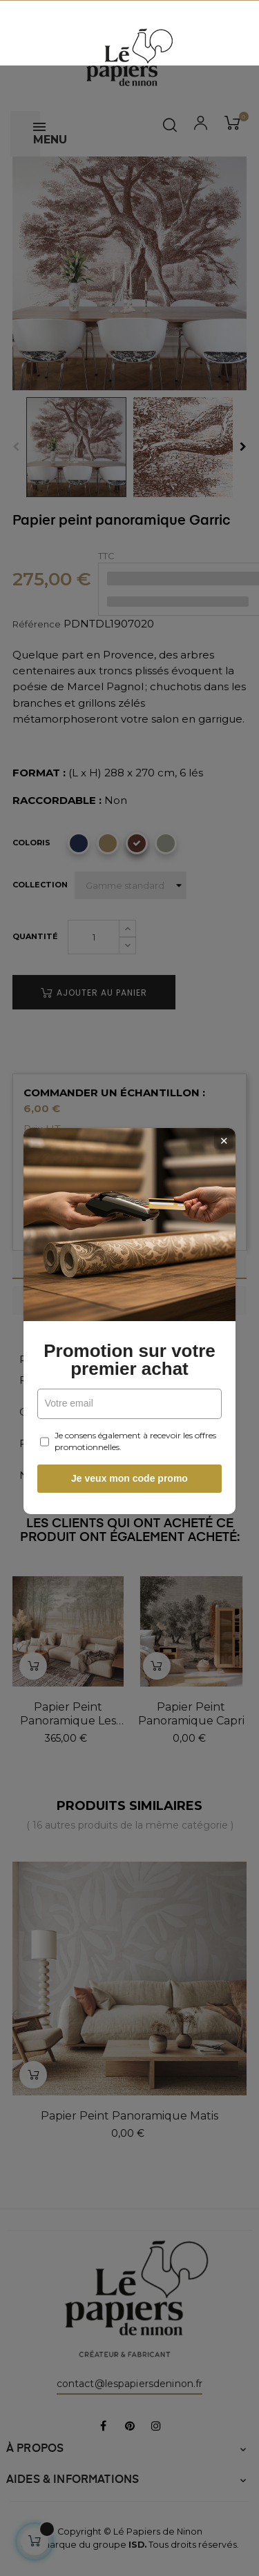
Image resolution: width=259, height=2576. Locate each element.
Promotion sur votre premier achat (129, 1327)
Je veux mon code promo (129, 1445)
